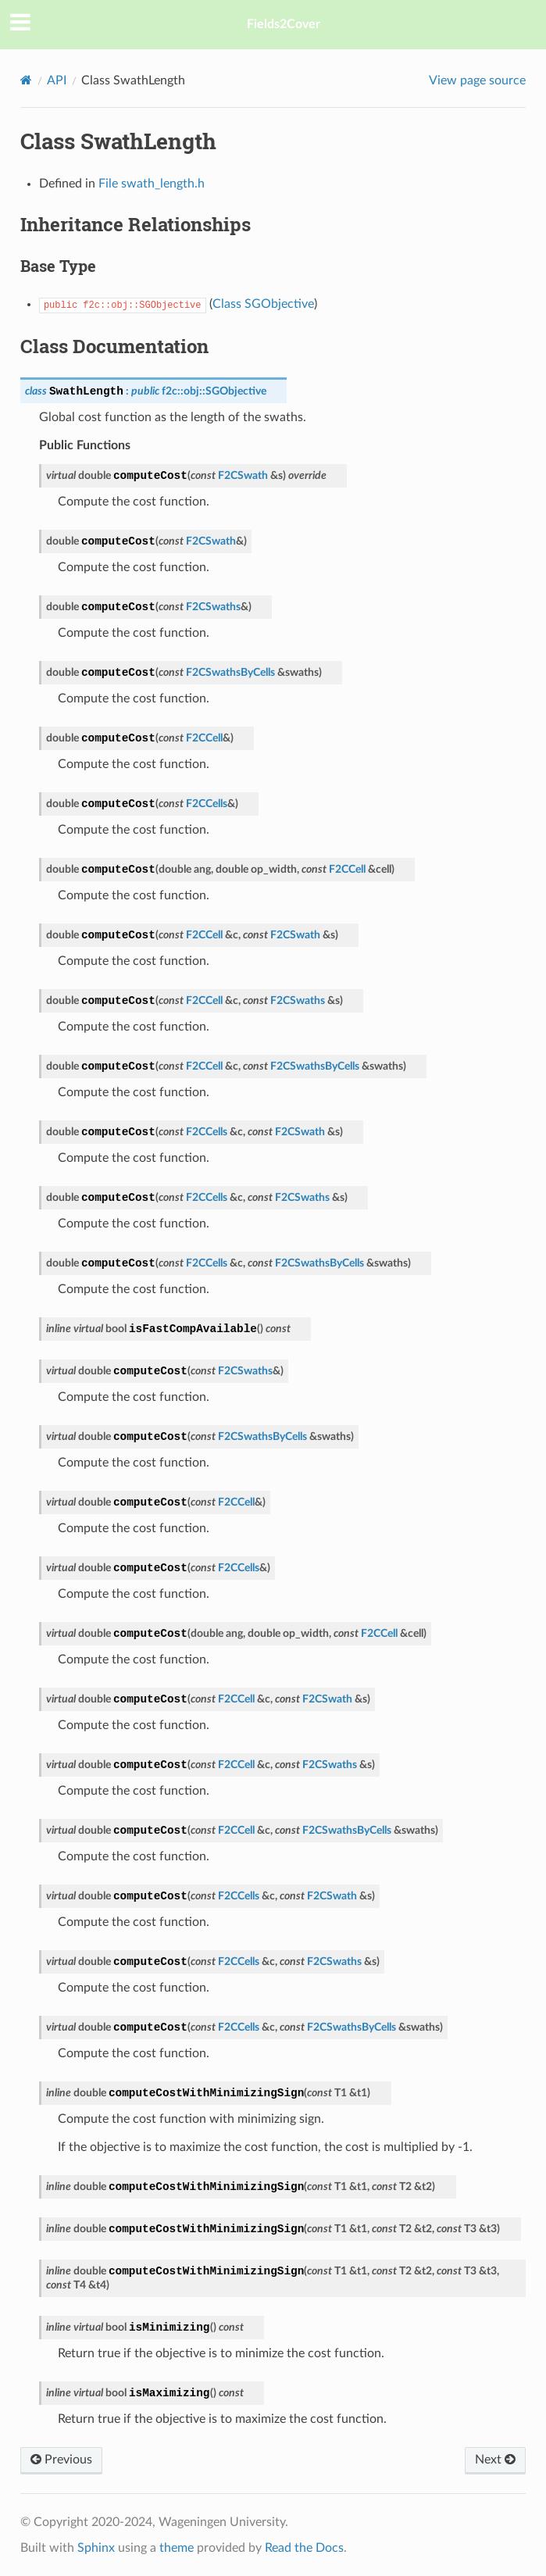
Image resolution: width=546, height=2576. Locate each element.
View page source (477, 80)
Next (495, 2459)
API (56, 80)
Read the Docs (304, 2548)
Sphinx (96, 2548)
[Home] (26, 80)
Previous (61, 2459)
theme (176, 2548)
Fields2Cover (283, 24)
